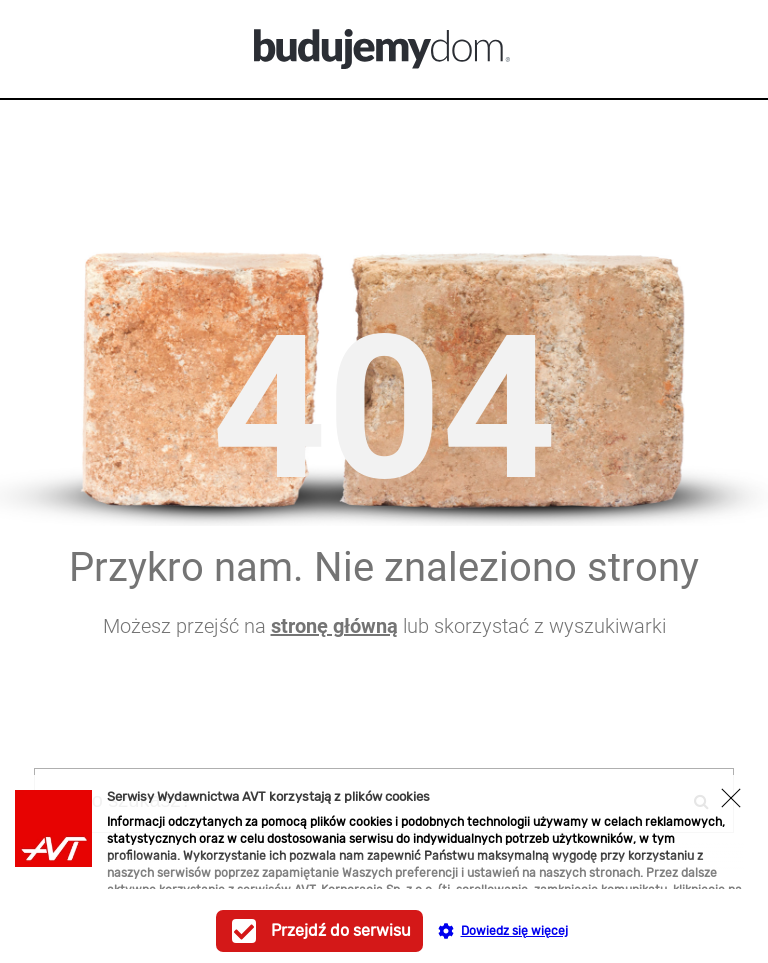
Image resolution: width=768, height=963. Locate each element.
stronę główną (334, 626)
